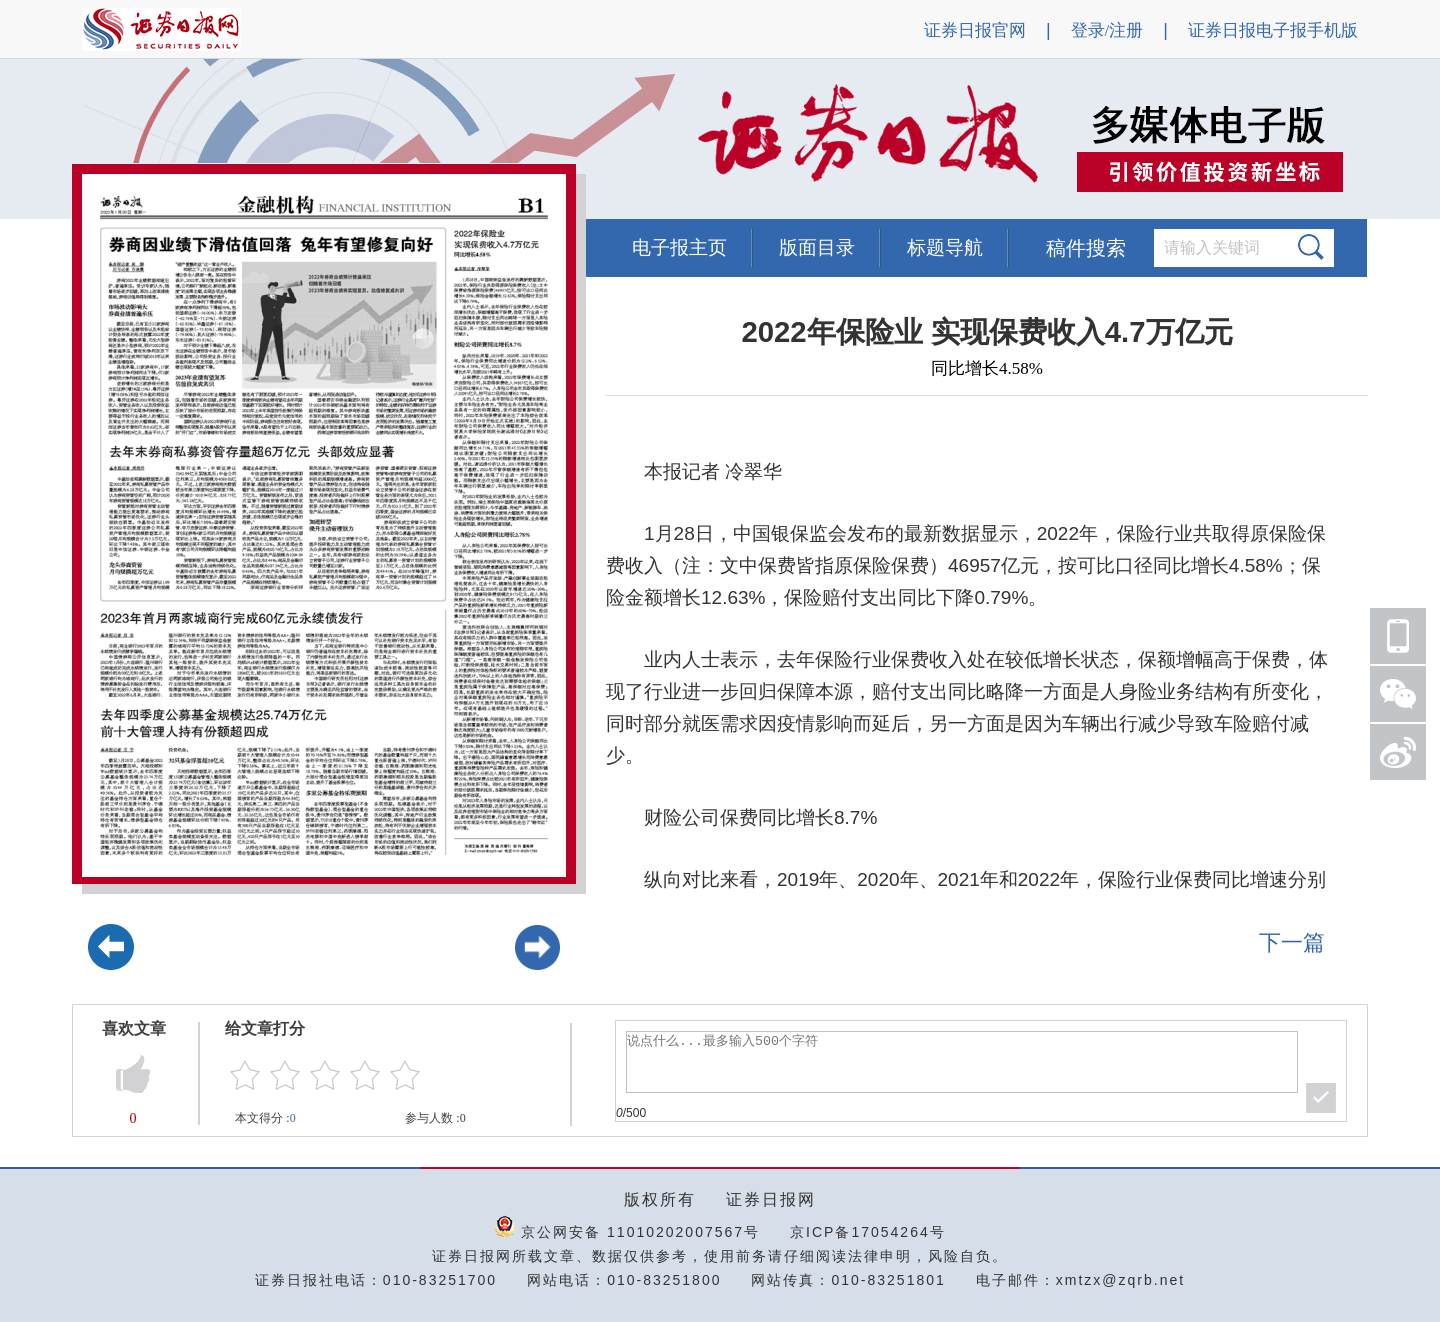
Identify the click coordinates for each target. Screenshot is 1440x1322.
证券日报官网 (975, 30)
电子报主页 (679, 247)
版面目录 (817, 247)
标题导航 (945, 247)
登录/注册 (1107, 30)
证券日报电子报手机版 (1273, 30)
